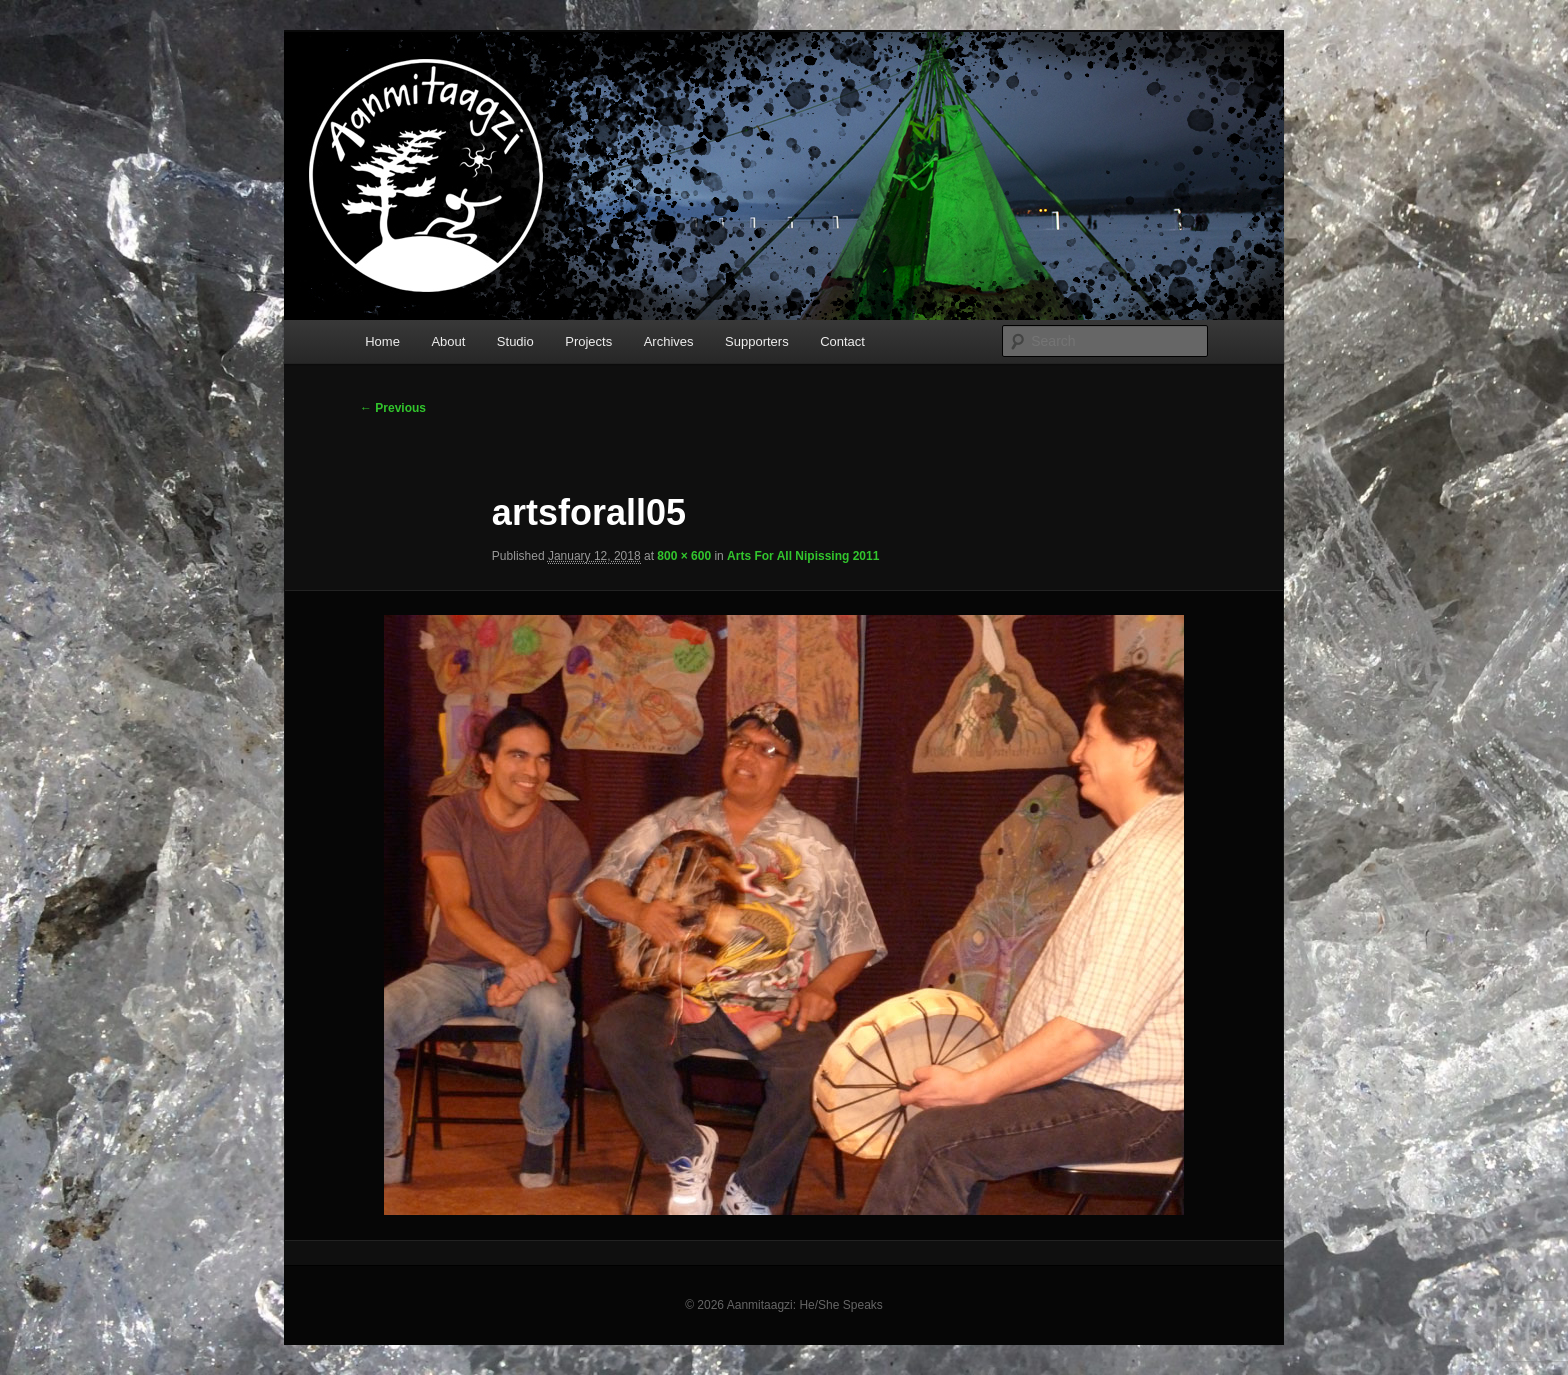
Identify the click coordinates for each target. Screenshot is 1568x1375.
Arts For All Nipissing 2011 (803, 556)
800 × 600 (684, 556)
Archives (669, 341)
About (448, 341)
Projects (588, 341)
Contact (842, 341)
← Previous (393, 408)
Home (382, 341)
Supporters (757, 341)
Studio (515, 341)
